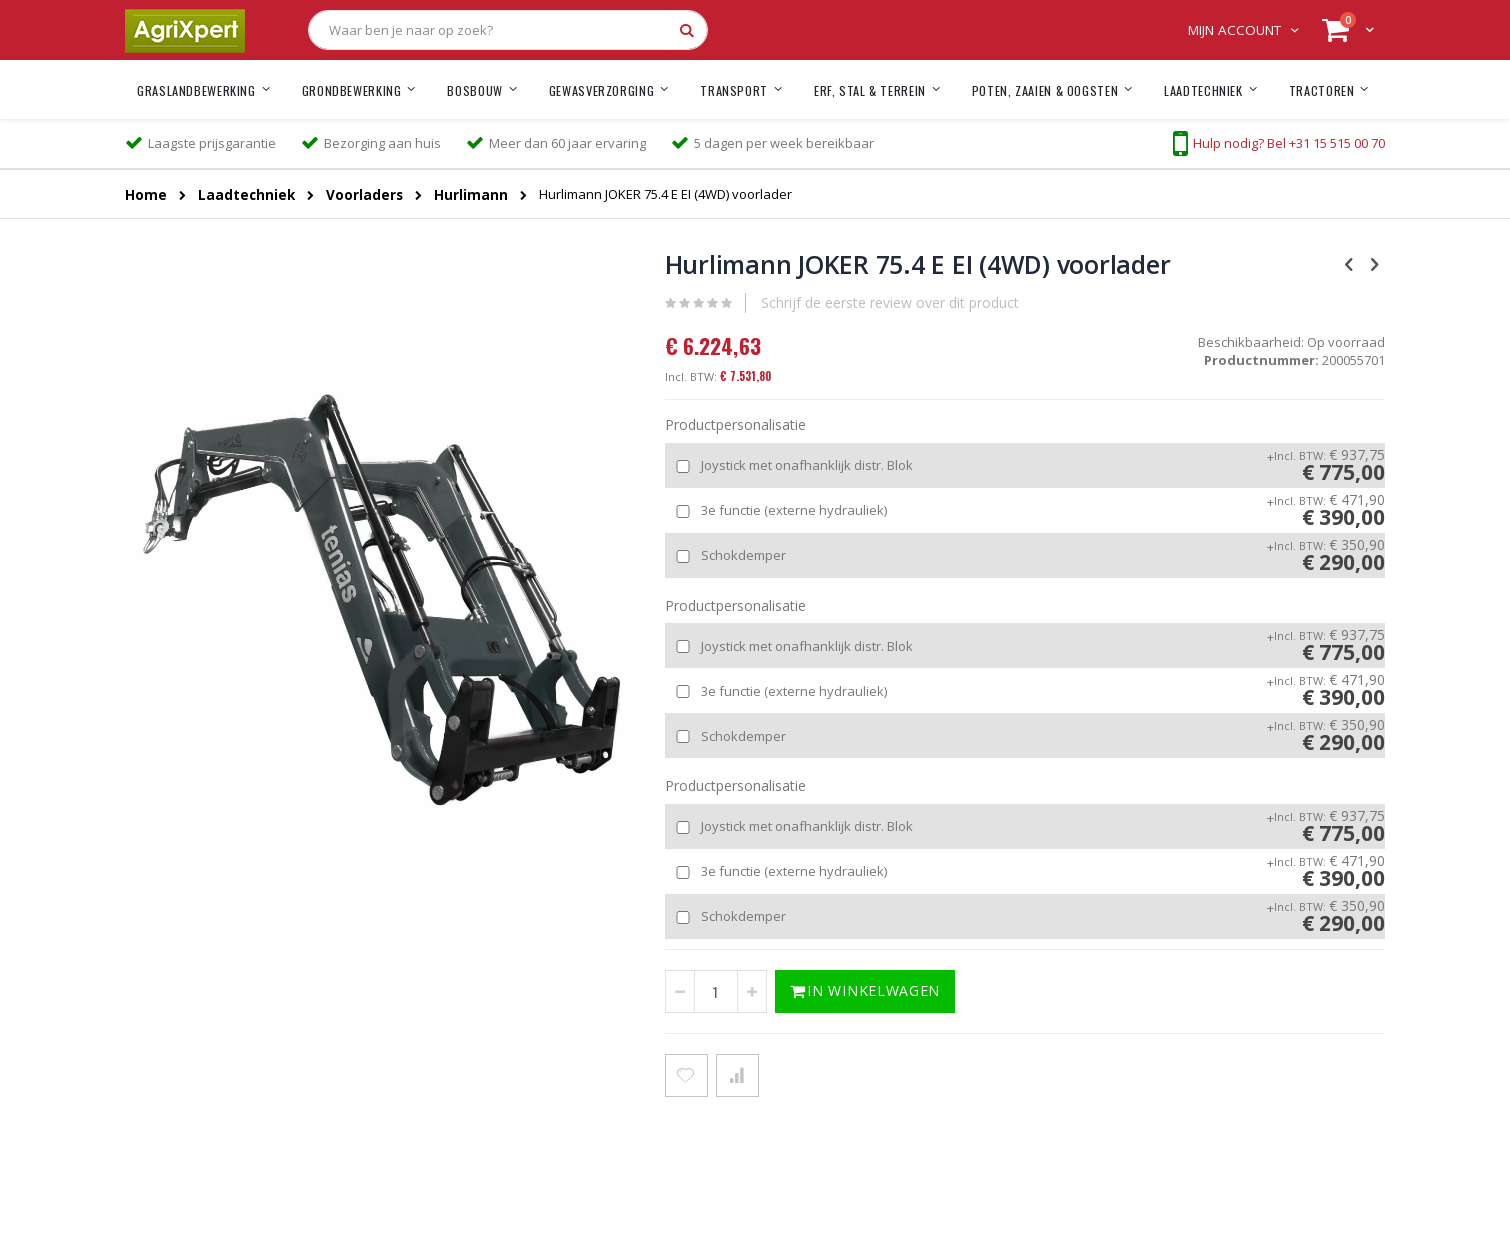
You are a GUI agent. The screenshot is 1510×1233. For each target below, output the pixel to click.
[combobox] (508, 30)
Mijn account (1234, 30)
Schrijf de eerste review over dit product (890, 302)
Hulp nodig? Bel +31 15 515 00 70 (1289, 143)
